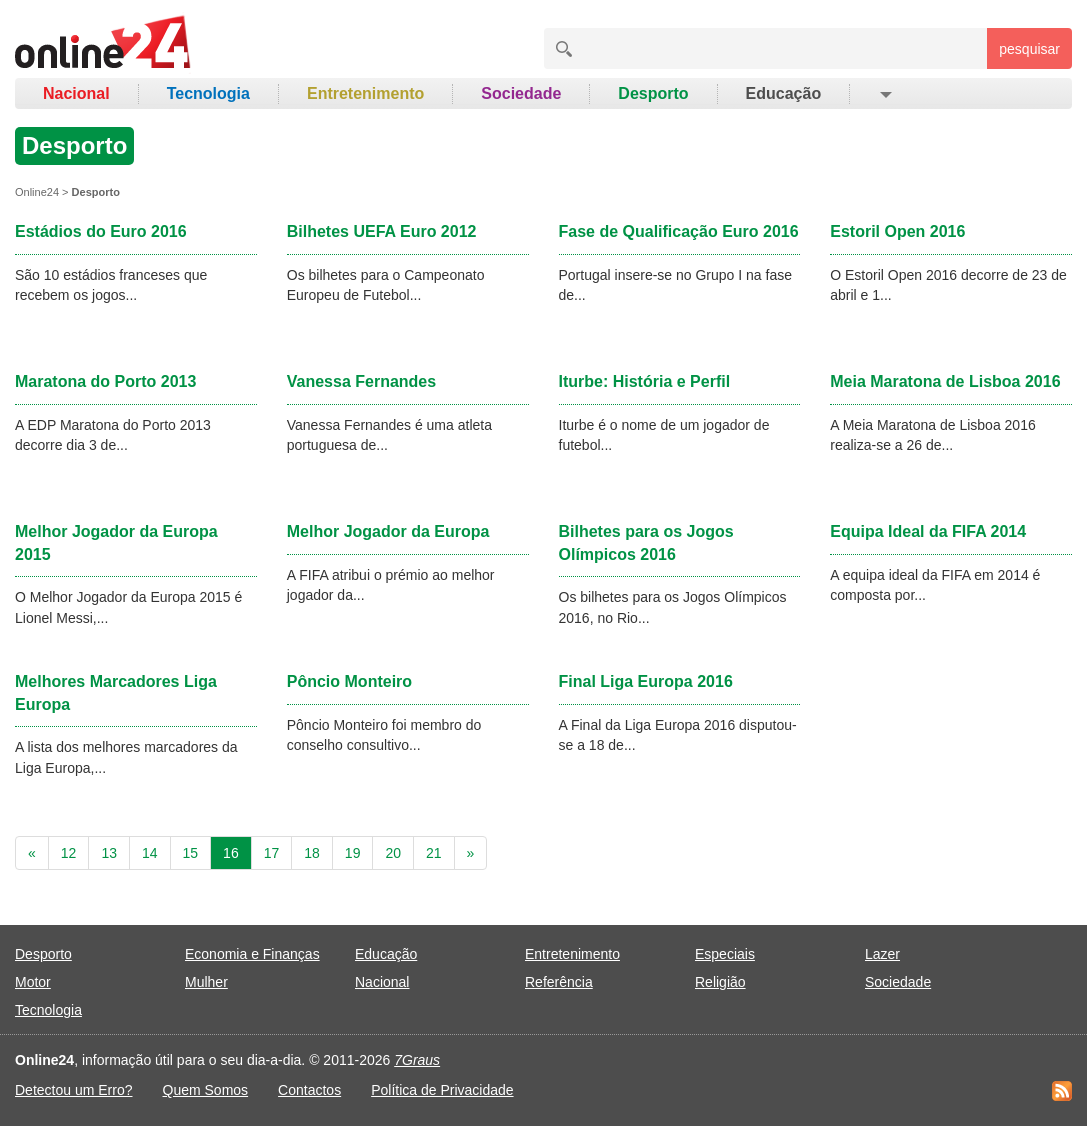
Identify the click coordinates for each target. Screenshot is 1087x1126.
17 (272, 853)
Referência (559, 982)
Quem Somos (206, 1090)
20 (393, 853)
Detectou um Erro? (74, 1090)
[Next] (471, 853)
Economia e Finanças (252, 954)
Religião (720, 982)
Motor (33, 982)
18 (312, 853)
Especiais (725, 954)
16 (231, 853)
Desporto (653, 93)
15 (191, 853)
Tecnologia (208, 93)
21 (434, 853)
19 (353, 853)
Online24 (37, 192)
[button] (884, 94)
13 (109, 853)
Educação (784, 93)
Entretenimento (365, 93)
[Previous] (32, 853)
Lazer (882, 954)
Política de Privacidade (442, 1090)
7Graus (417, 1060)
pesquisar (1029, 49)
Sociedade (521, 93)
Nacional (76, 93)
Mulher (206, 982)
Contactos (309, 1090)
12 (69, 853)
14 (150, 853)
